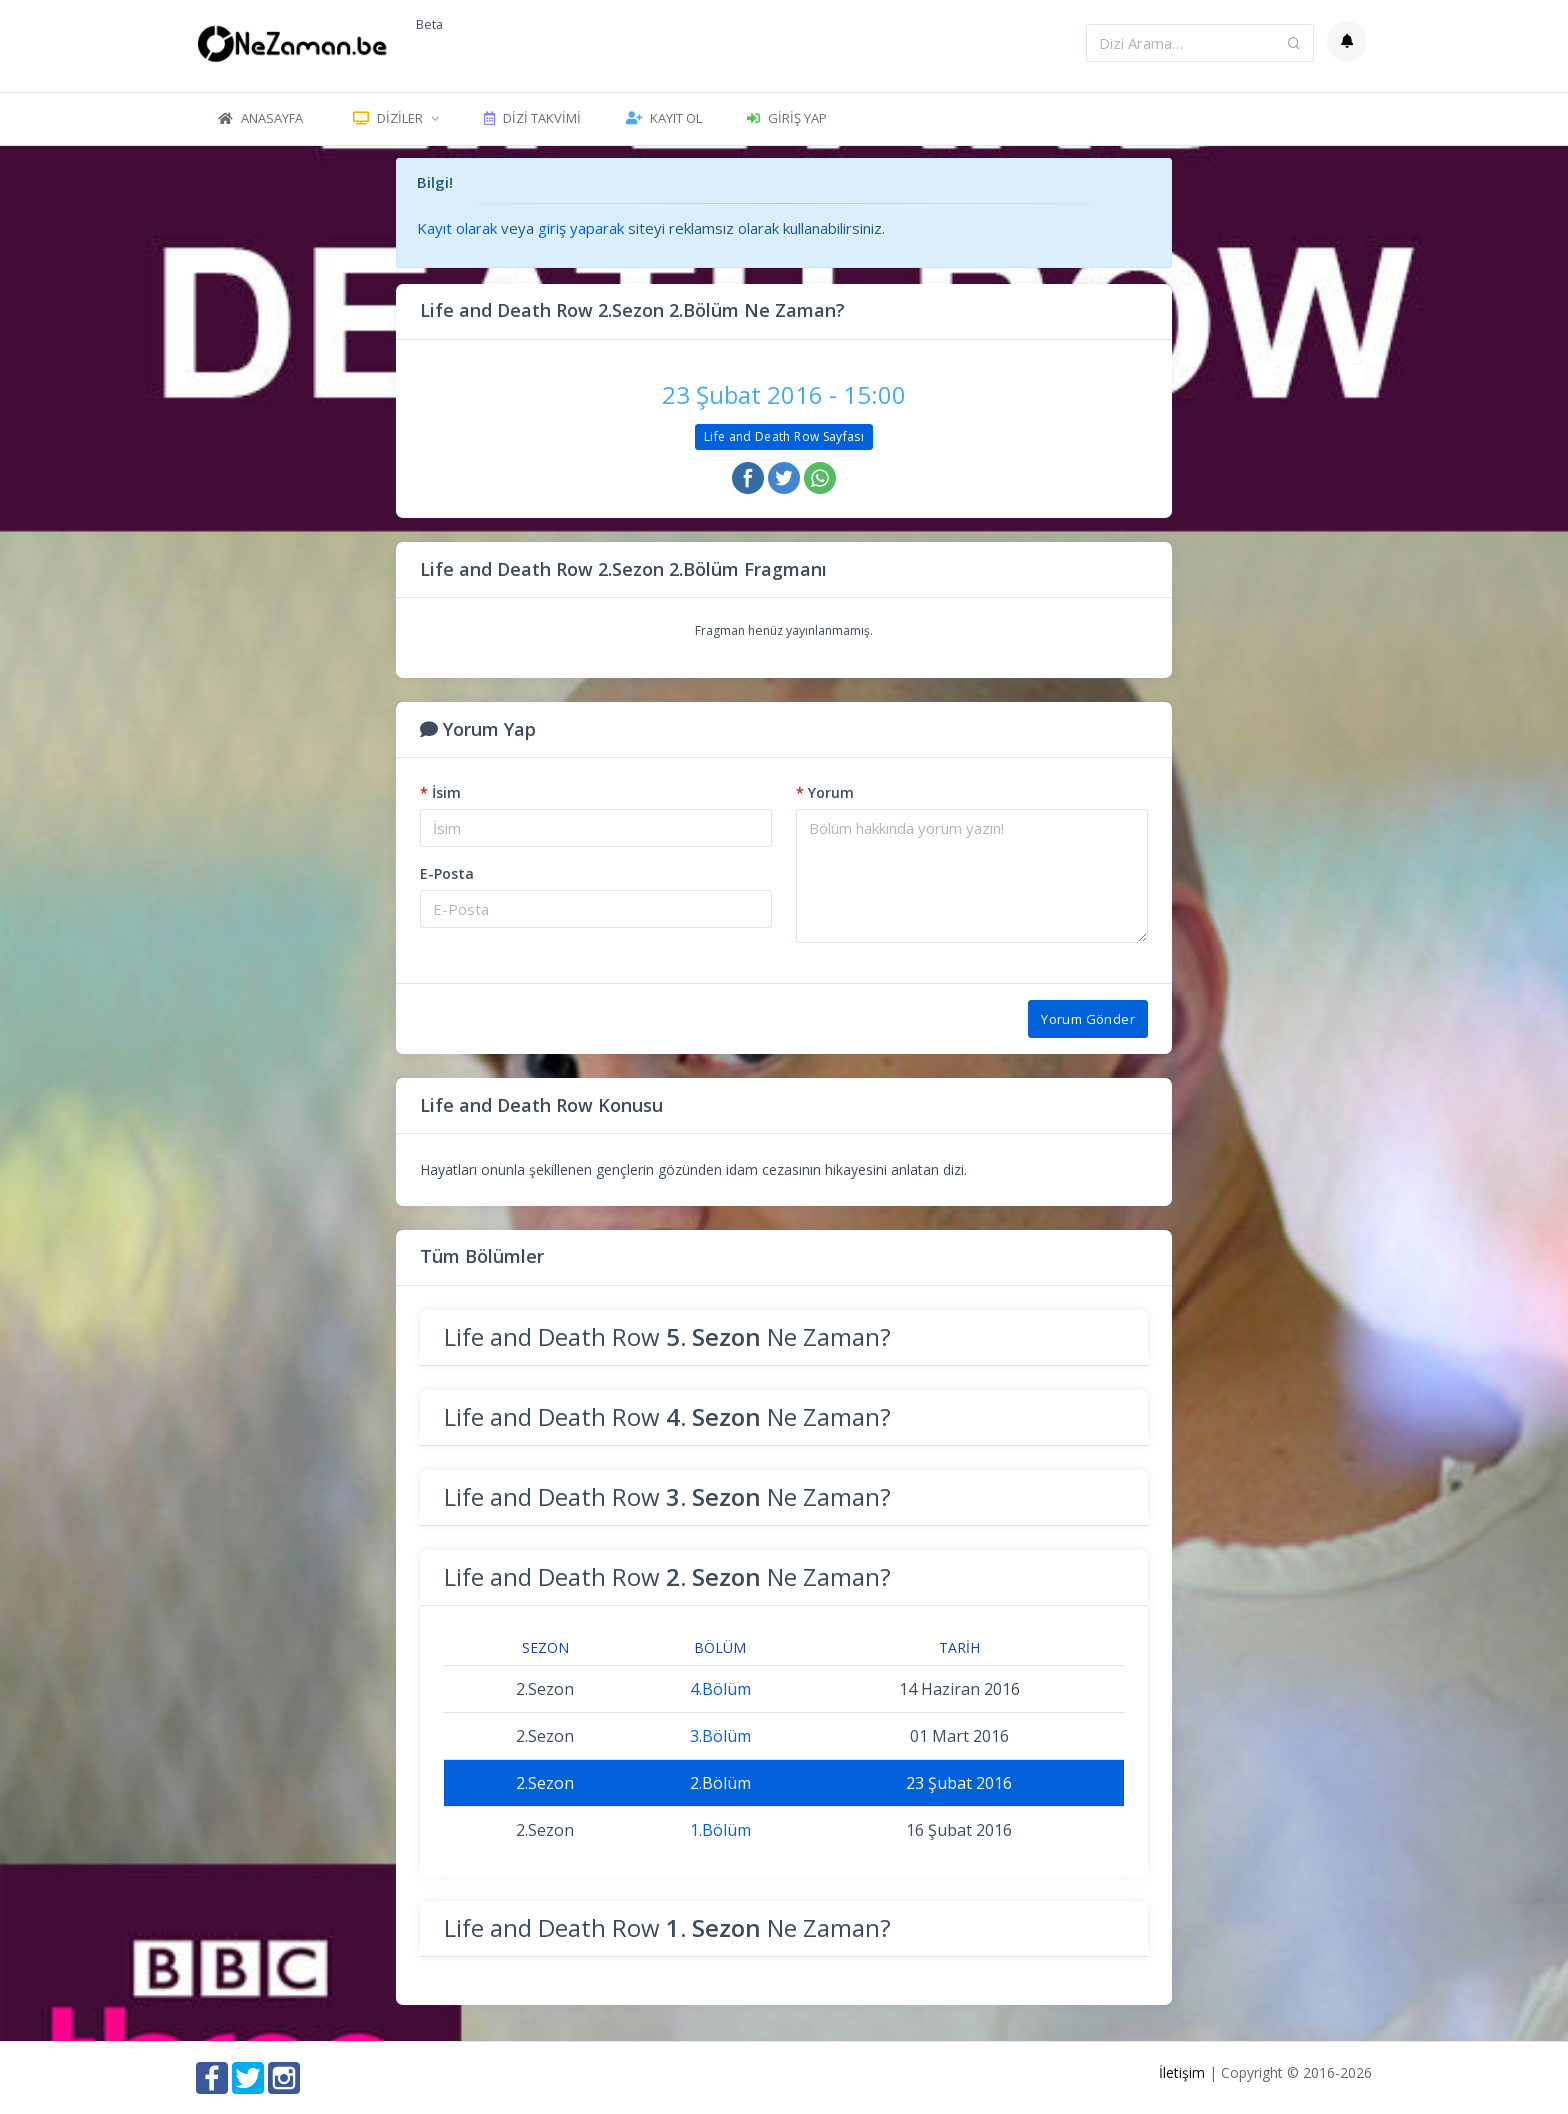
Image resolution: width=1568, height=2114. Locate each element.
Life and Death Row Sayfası (784, 436)
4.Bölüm (720, 1689)
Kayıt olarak (457, 228)
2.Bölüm (720, 1783)
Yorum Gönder (1088, 1019)
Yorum (825, 792)
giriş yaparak (581, 228)
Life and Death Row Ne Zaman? (667, 1336)
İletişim (1182, 2072)
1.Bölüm (720, 1830)
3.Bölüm (720, 1736)
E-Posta (447, 873)
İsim (440, 792)
